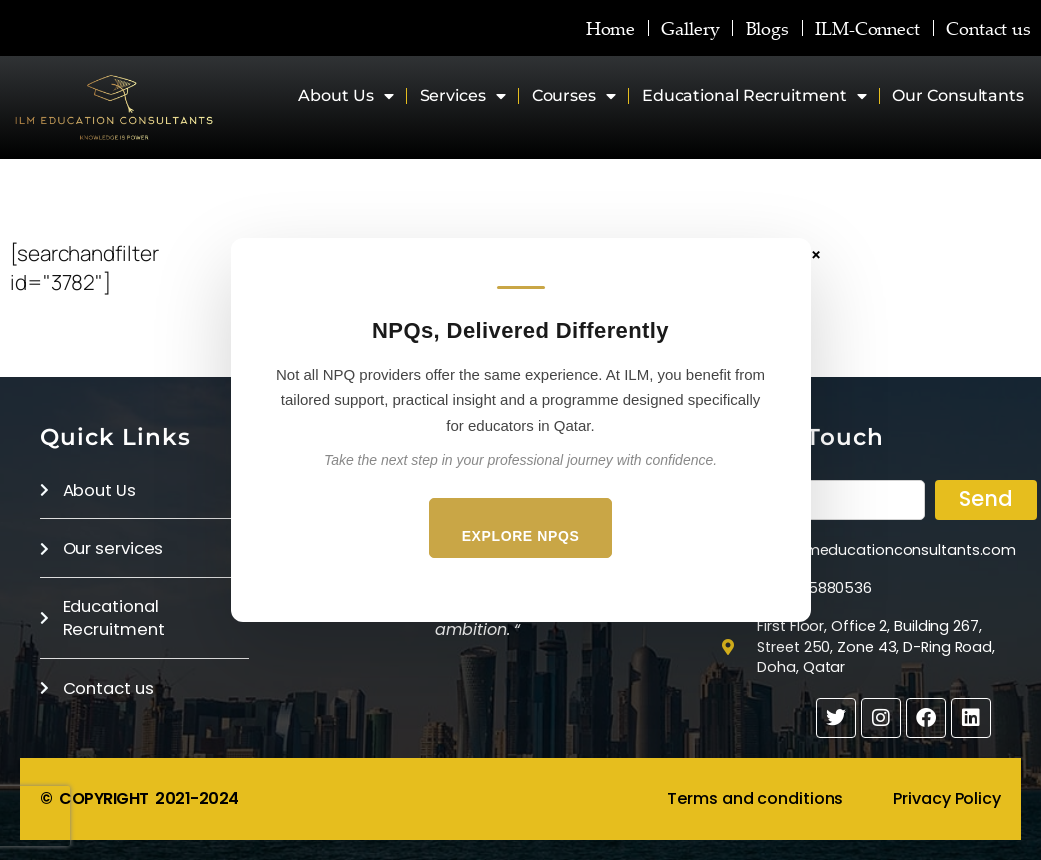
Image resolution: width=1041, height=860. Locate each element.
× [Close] (816, 254)
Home (611, 28)
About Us (345, 96)
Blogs (768, 28)
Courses (574, 96)
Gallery (690, 28)
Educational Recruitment (754, 96)
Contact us (988, 28)
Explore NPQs (521, 536)
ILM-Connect (867, 28)
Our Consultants (958, 95)
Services (463, 96)
